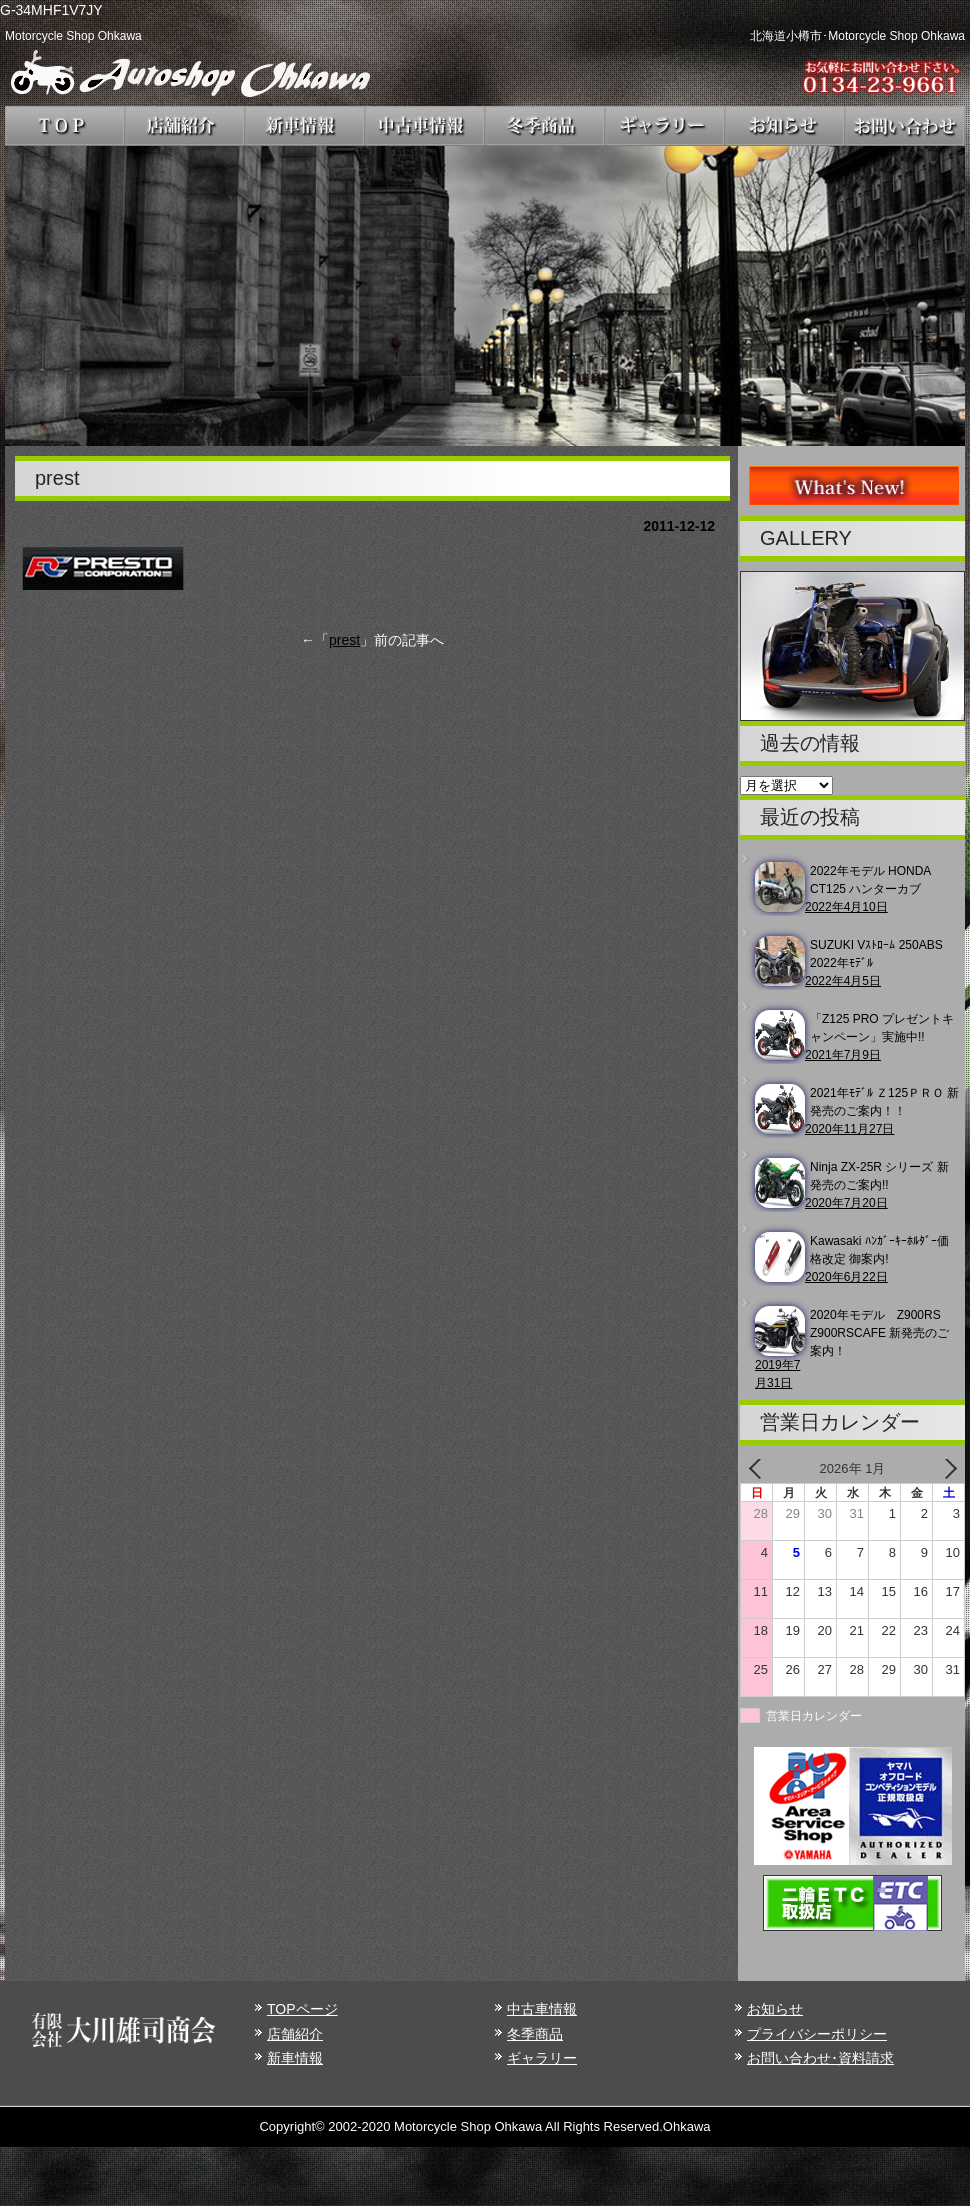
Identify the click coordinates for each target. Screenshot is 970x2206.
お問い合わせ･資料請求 (820, 2058)
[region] (485, 296)
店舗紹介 (295, 2034)
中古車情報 (542, 2009)
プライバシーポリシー (817, 2034)
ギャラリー (542, 2058)
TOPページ (302, 2009)
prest (344, 640)
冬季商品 (535, 2034)
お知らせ (775, 2009)
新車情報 (295, 2058)
